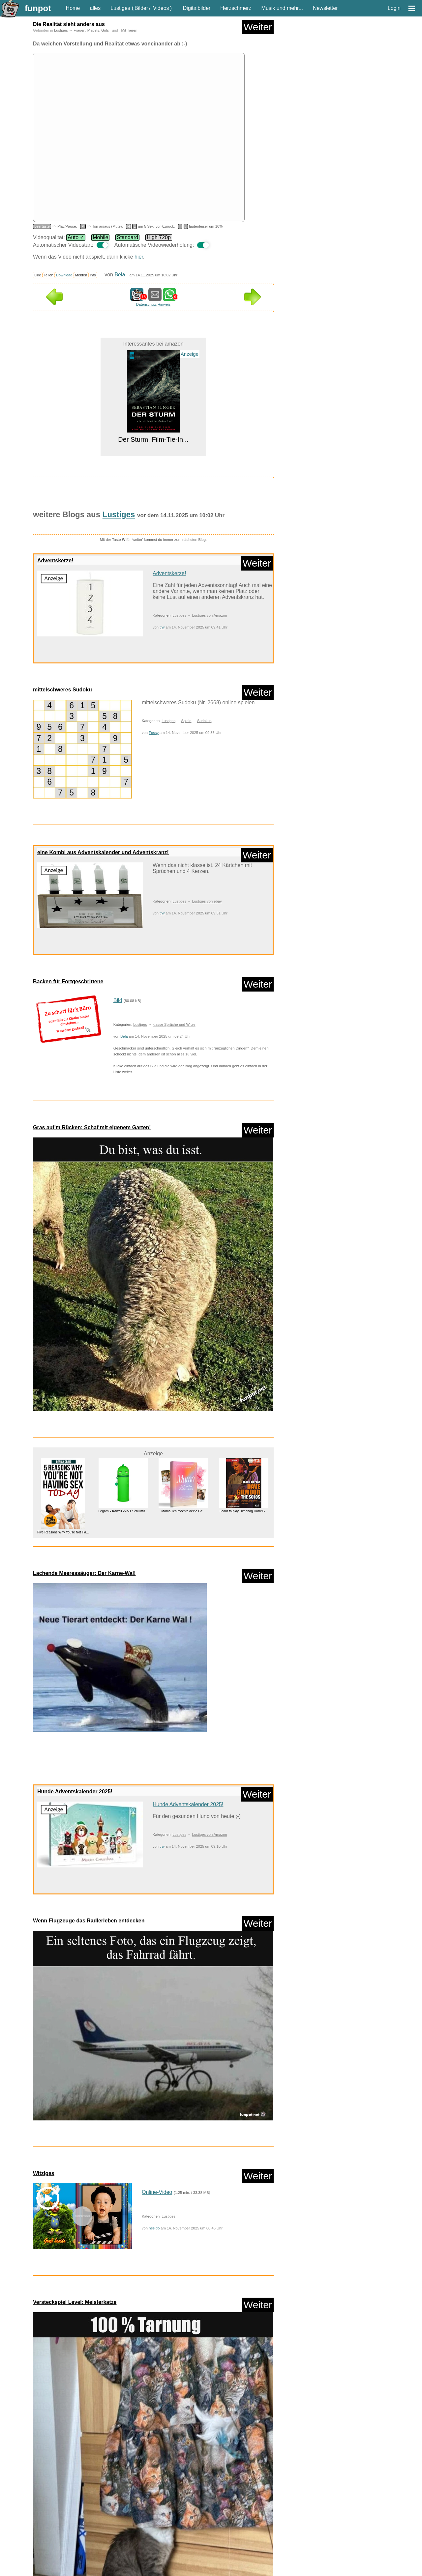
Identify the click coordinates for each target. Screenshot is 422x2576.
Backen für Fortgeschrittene (68, 981)
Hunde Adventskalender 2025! (74, 1791)
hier (139, 257)
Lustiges (120, 8)
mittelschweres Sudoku (62, 689)
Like (37, 275)
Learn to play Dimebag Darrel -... (243, 1511)
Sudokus (204, 721)
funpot (38, 8)
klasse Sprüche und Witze (174, 1024)
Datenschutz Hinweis (153, 304)
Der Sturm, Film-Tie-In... (153, 439)
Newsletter (325, 8)
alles (95, 8)
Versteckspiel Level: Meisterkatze (74, 2302)
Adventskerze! (55, 560)
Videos (161, 8)
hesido (154, 2228)
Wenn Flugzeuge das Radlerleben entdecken (88, 1920)
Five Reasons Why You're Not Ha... (63, 1532)
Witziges (43, 2173)
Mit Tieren (129, 30)
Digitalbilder (197, 8)
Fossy (154, 733)
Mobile (100, 237)
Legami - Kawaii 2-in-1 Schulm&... (123, 1511)
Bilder (141, 8)
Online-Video (157, 2192)
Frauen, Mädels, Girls (91, 30)
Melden (81, 275)
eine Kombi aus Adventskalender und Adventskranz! (103, 852)
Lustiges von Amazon (209, 615)
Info (93, 275)
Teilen (48, 275)
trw (162, 627)
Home (73, 8)
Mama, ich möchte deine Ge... (183, 1511)
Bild (117, 1000)
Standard (127, 237)
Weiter (258, 26)
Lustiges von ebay (207, 901)
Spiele (186, 721)
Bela (119, 274)
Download (64, 275)
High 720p (159, 237)
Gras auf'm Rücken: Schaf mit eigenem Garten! (92, 1127)
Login (394, 8)
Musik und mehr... (282, 8)
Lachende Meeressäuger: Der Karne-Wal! (84, 1573)
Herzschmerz (235, 8)
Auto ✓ (76, 237)
